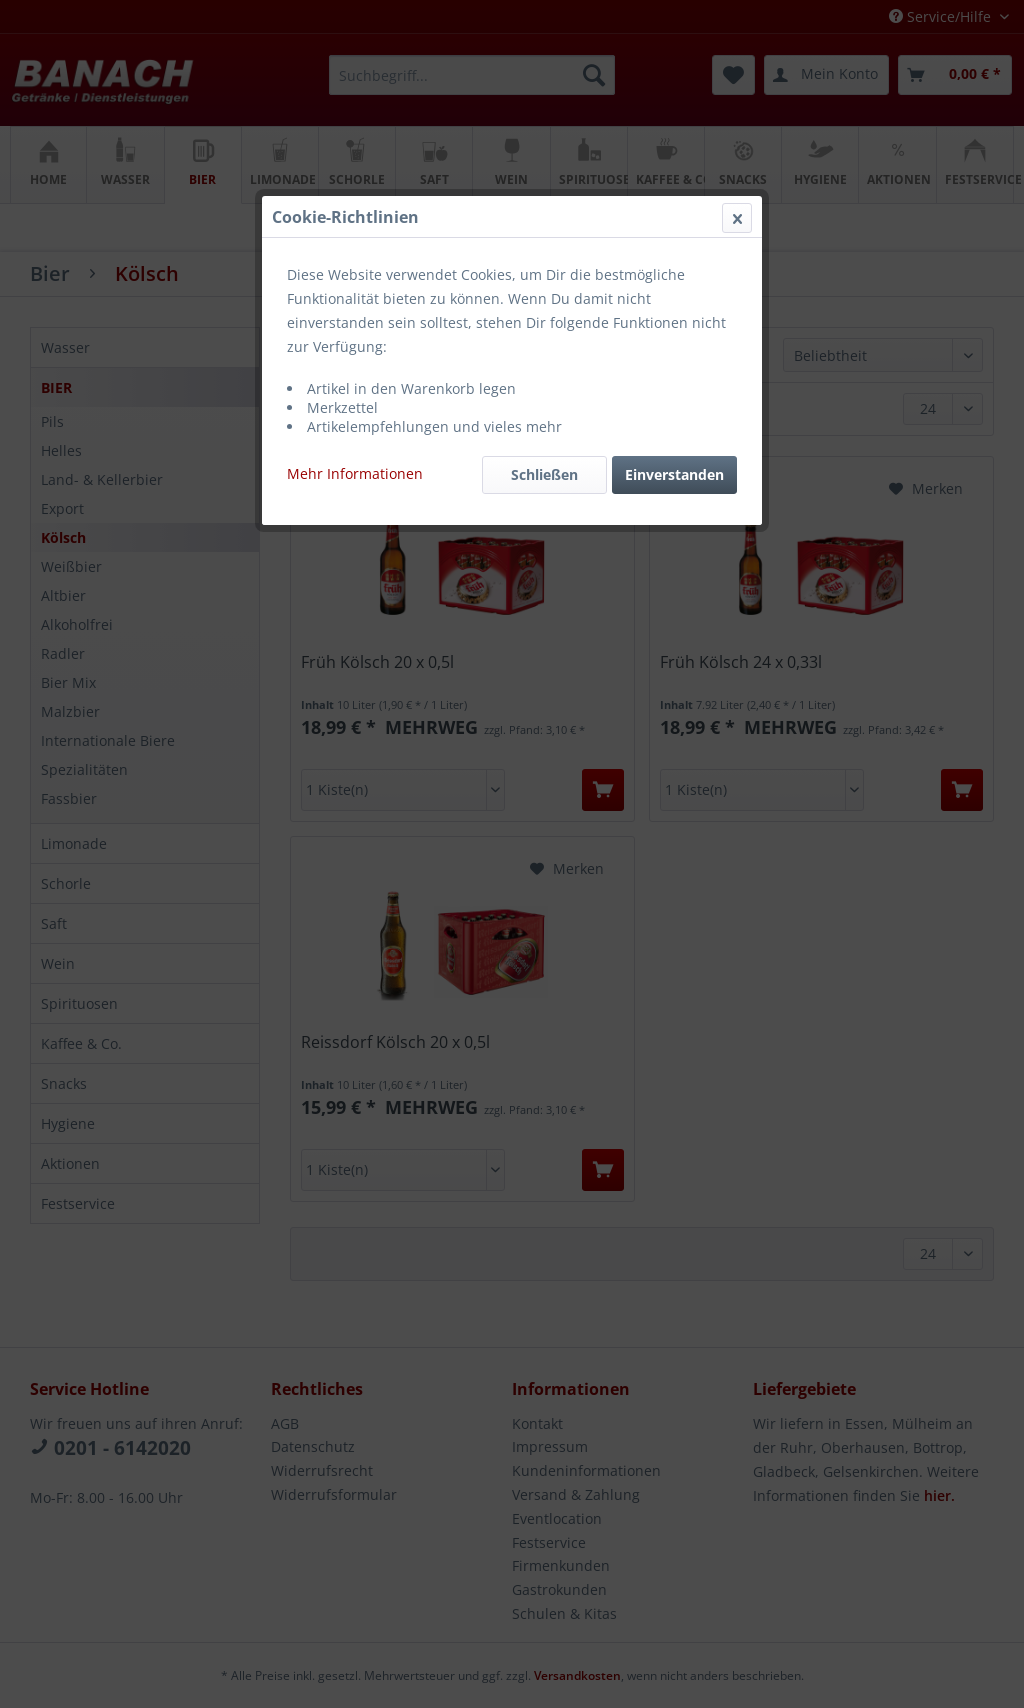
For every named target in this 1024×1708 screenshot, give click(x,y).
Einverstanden (674, 474)
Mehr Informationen (355, 473)
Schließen (544, 474)
